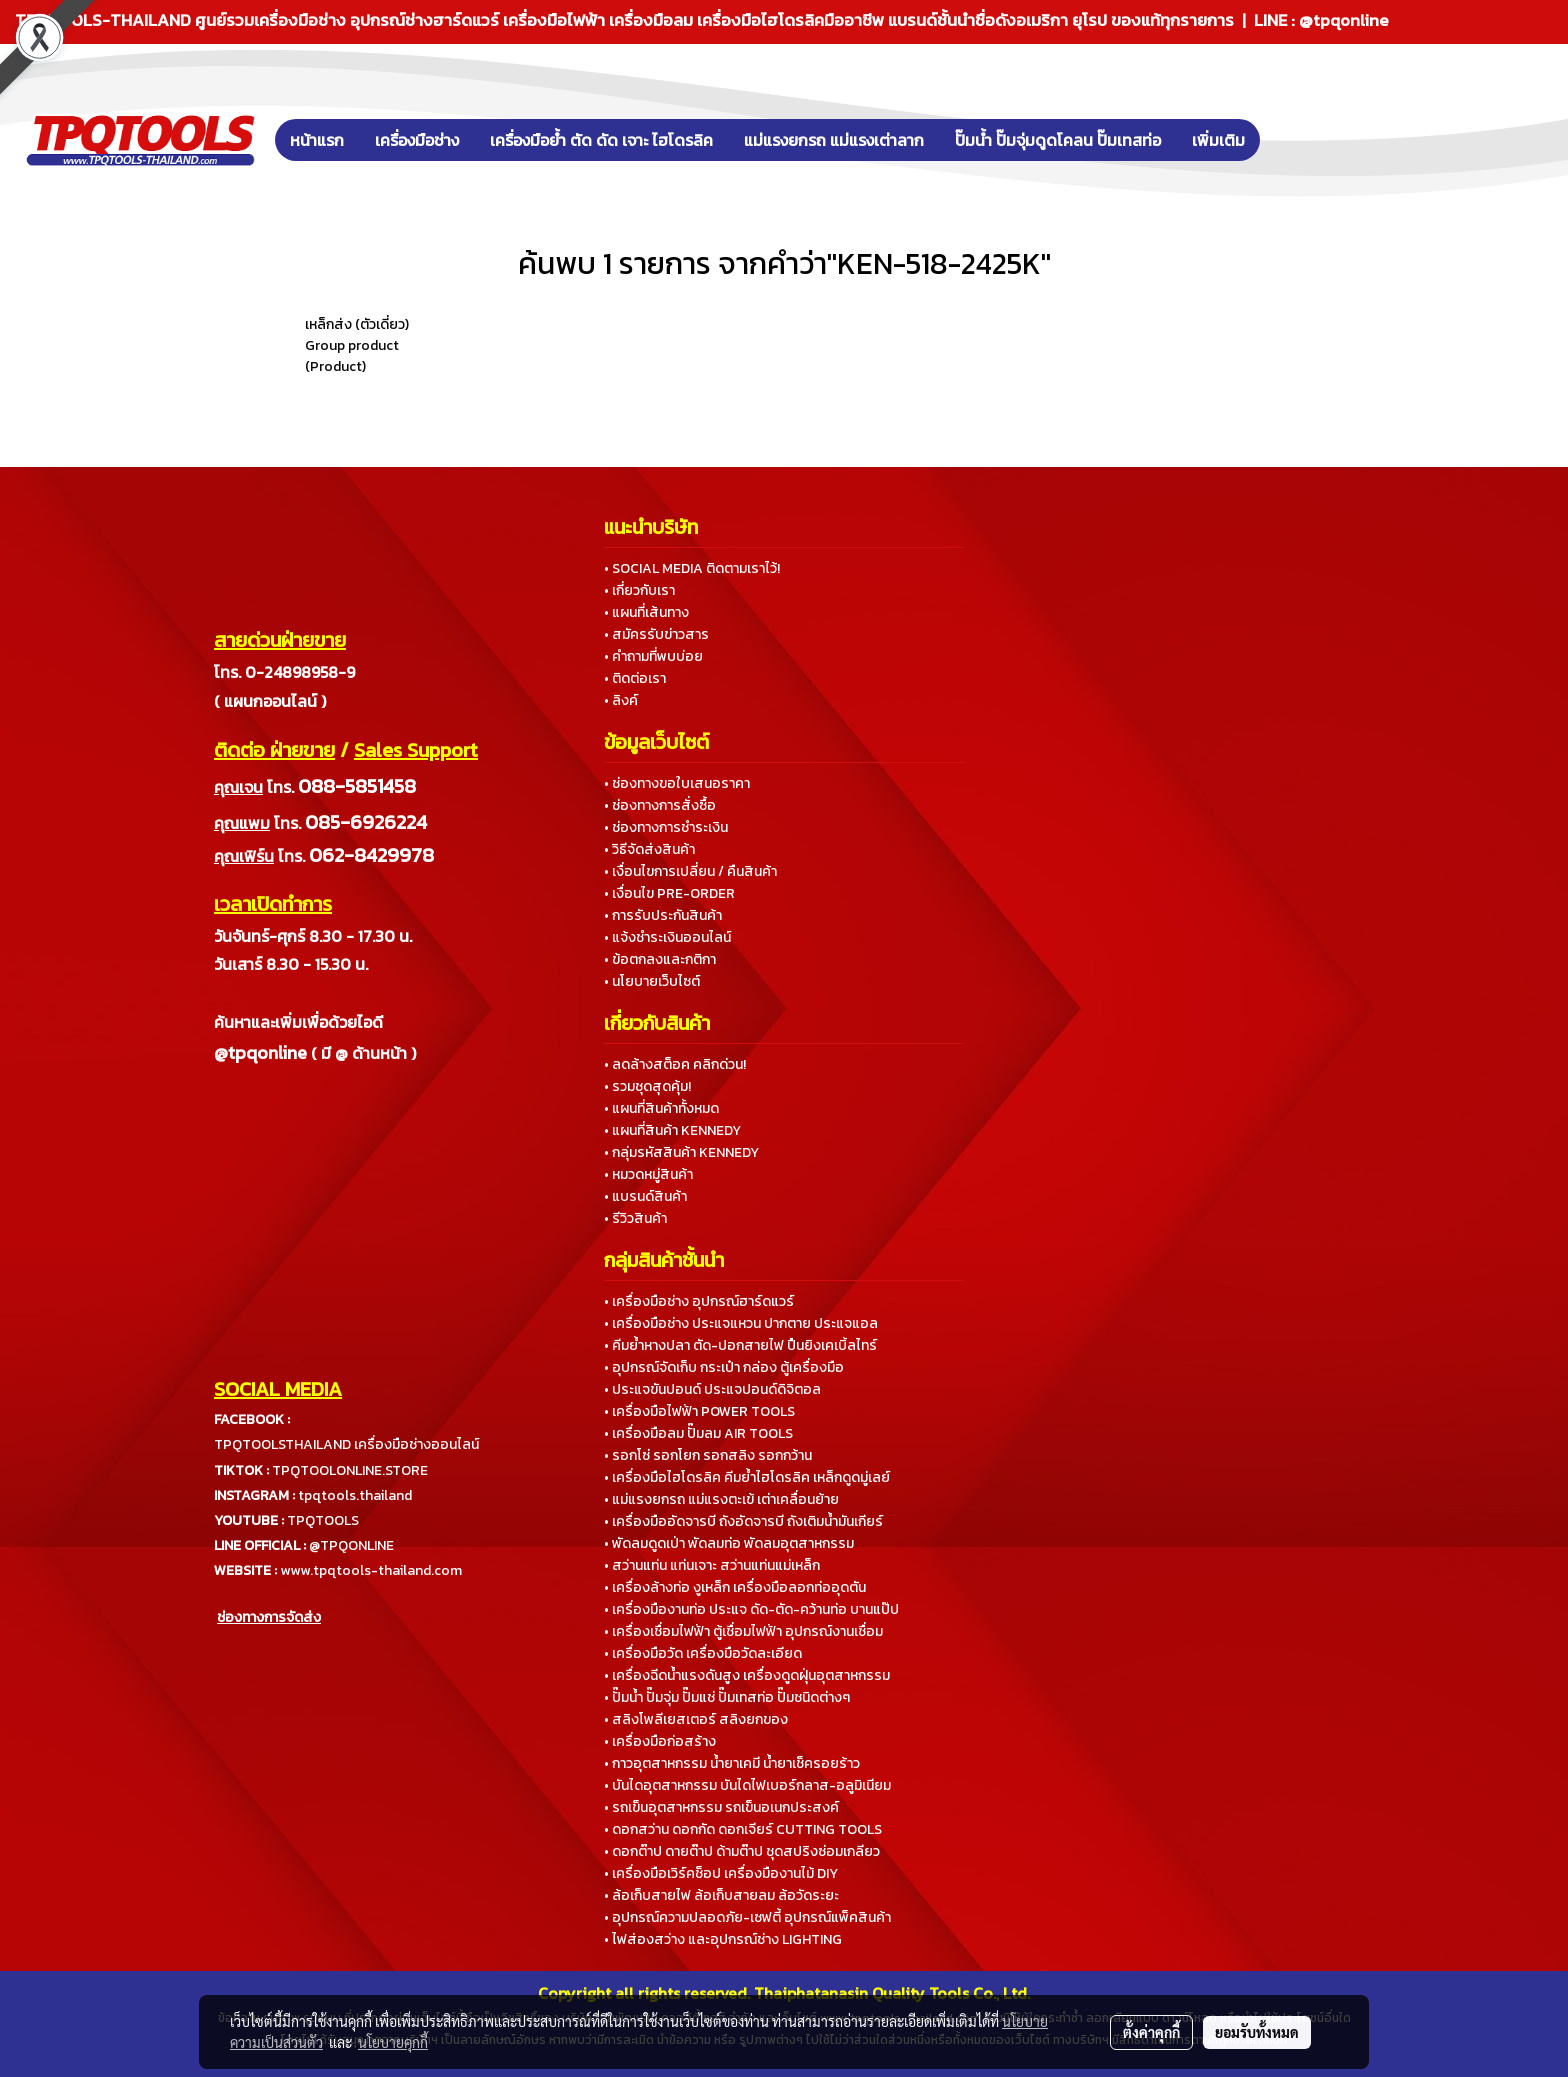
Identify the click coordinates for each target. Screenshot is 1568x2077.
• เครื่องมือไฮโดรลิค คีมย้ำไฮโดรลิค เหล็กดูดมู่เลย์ (747, 1477)
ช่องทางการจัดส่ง (269, 1617)
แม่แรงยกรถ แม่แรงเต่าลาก (834, 140)
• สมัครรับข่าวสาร (656, 634)
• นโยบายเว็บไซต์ (652, 981)
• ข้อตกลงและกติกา (660, 959)
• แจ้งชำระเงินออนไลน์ (667, 937)
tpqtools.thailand (355, 1495)
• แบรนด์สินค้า (645, 1196)
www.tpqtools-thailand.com (371, 1570)
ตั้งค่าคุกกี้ (1151, 2032)
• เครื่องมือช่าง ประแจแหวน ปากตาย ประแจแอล (741, 1323)
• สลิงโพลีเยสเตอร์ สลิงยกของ (696, 1719)
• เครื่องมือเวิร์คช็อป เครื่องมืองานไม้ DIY (721, 1873)
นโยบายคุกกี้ (393, 2042)
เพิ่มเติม (1218, 140)
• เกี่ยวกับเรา (639, 590)
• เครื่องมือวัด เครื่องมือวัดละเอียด (703, 1653)
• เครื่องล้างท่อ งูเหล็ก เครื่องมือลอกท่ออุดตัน (735, 1587)
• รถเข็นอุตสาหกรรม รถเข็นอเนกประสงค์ (721, 1807)
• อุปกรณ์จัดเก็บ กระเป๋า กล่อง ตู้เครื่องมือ (724, 1367)
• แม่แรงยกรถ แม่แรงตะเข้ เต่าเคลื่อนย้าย (721, 1499)
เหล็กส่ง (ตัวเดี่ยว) (357, 324)
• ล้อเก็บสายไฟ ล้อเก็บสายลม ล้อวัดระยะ (721, 1895)
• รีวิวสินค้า (635, 1218)
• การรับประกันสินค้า (663, 915)
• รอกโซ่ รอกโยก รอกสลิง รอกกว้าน (708, 1455)
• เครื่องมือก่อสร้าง (660, 1741)
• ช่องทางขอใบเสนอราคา (677, 783)
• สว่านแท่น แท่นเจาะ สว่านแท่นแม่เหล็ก (712, 1565)
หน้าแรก (317, 140)
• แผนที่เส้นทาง (646, 612)
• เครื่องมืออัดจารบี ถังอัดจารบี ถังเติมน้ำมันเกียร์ (743, 1521)
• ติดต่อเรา (635, 678)
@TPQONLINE (351, 1545)
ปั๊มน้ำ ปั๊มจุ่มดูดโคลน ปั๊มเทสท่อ (1058, 140)
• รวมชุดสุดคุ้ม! (647, 1086)
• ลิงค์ (621, 700)
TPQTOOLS (323, 1520)
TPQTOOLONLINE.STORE (350, 1470)
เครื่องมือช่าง (417, 140)
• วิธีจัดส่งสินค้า (649, 849)
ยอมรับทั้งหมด (1257, 2032)
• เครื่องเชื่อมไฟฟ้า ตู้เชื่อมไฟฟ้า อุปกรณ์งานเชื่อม (743, 1631)
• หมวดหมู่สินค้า (648, 1174)
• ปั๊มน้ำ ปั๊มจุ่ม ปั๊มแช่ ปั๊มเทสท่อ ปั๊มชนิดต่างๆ (727, 1697)
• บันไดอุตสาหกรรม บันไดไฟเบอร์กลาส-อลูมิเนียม (747, 1785)
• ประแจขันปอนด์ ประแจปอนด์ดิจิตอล (712, 1389)
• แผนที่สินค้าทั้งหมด (661, 1108)
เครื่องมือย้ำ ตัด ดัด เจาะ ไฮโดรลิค (601, 140)
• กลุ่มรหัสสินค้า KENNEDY (681, 1152)
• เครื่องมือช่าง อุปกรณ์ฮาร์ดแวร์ (699, 1301)
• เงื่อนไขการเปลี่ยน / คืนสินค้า (690, 871)
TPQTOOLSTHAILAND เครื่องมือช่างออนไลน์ (346, 1444)
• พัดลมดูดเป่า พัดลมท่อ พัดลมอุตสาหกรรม (729, 1543)
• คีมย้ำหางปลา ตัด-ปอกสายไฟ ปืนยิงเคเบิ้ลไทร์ (740, 1345)
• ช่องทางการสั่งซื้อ (660, 805)
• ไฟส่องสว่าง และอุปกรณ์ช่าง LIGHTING (723, 1939)
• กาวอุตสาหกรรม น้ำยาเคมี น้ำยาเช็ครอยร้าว (732, 1763)
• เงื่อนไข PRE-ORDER (669, 893)
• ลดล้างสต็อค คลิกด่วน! (675, 1064)
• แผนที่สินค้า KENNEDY (672, 1130)
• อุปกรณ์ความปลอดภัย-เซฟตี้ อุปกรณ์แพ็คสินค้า (747, 1917)
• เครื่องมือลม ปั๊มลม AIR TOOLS (698, 1433)
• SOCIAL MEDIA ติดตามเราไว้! (692, 568)
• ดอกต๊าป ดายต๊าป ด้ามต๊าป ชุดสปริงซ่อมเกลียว (742, 1851)
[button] (1290, 140)
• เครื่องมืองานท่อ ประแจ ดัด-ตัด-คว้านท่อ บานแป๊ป (751, 1609)
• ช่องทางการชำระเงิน (666, 827)
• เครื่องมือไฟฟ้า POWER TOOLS (699, 1411)
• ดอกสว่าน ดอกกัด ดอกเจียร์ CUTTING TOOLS (743, 1829)
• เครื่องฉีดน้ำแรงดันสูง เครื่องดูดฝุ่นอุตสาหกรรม (747, 1675)
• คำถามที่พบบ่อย (653, 656)
